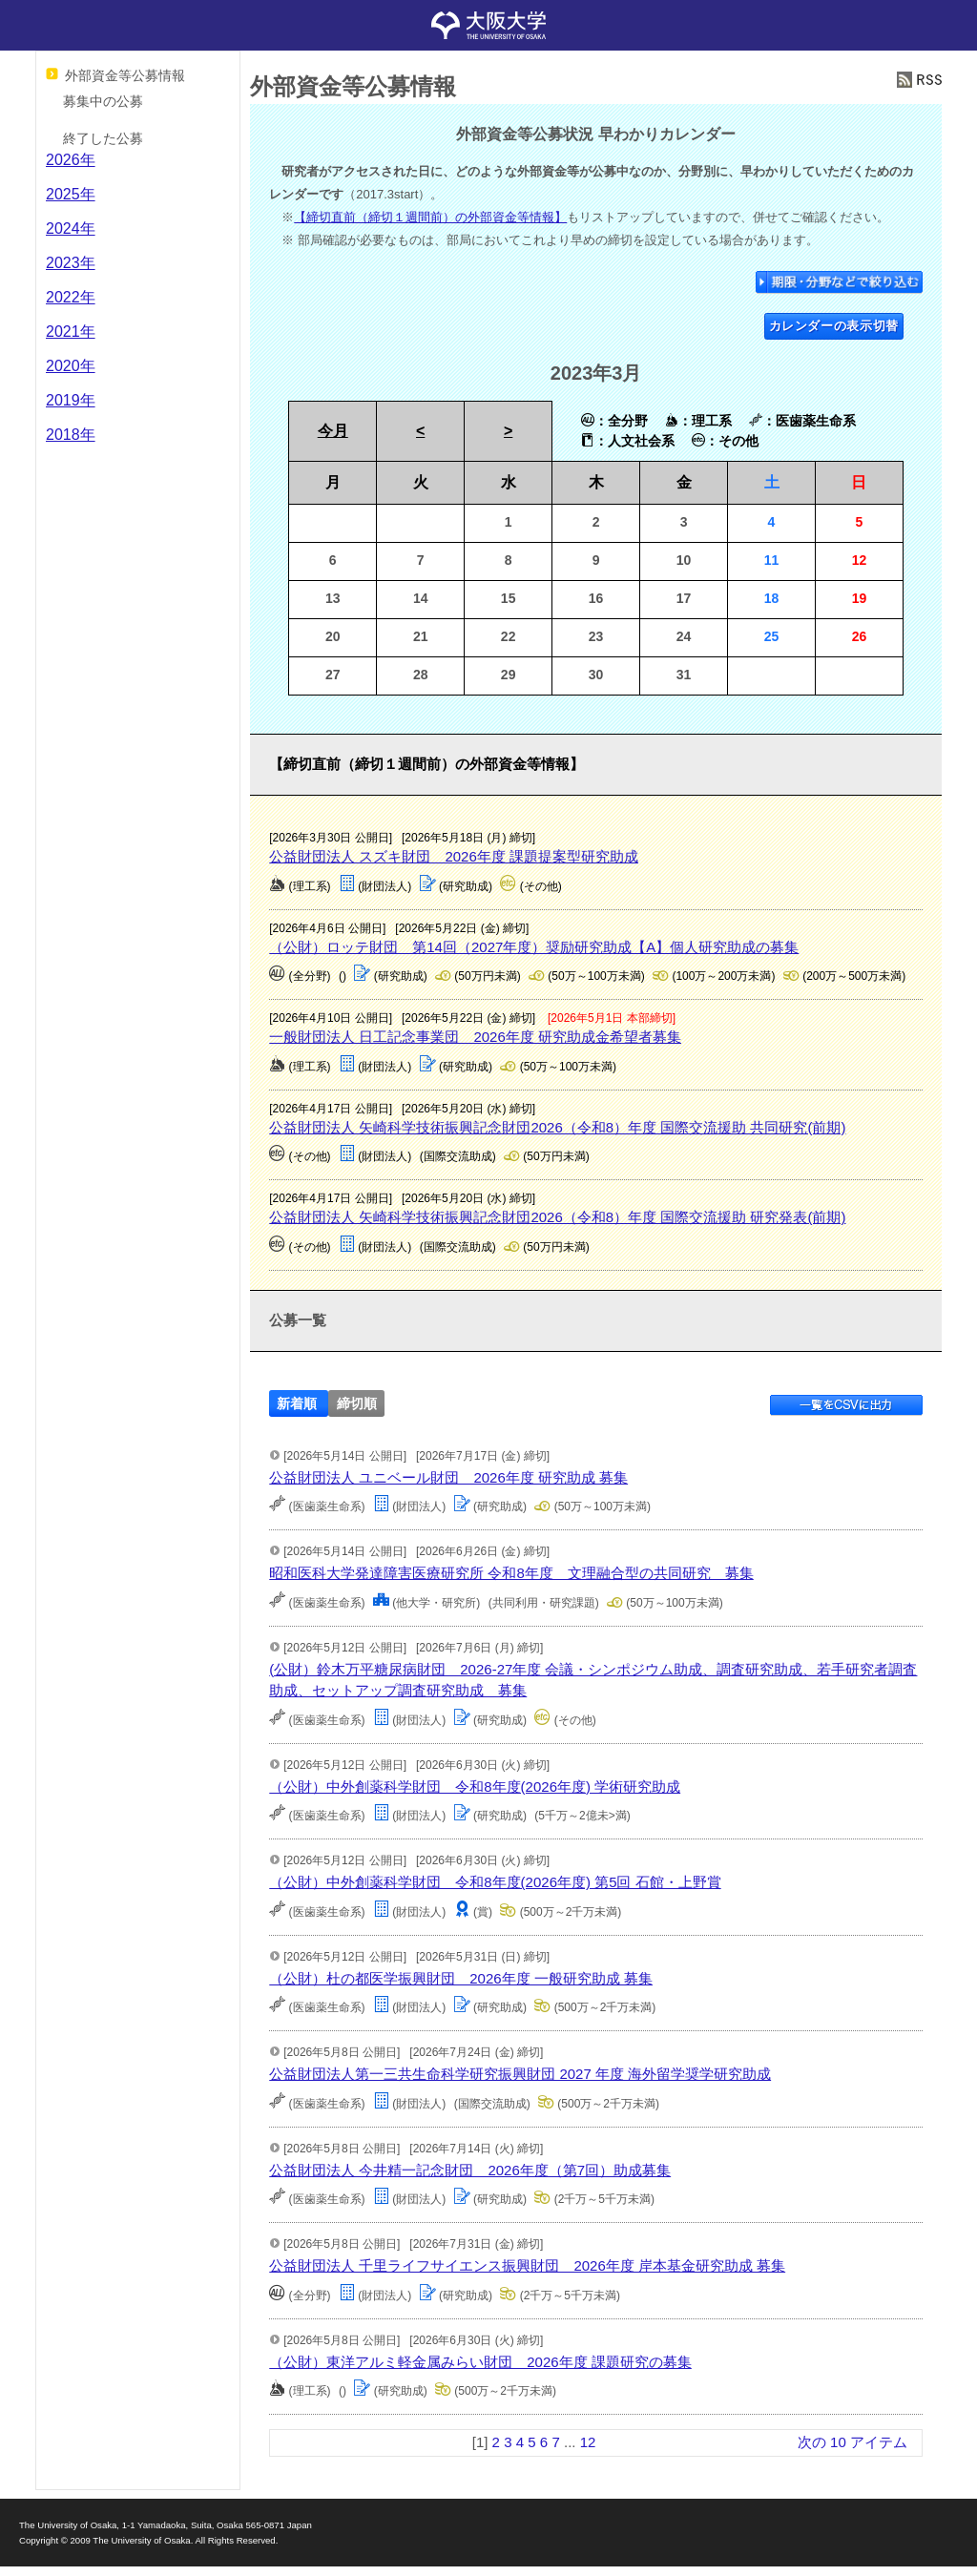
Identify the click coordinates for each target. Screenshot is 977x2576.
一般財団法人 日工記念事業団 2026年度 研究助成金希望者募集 (475, 1036)
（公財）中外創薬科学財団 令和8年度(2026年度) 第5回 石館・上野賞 (494, 1882)
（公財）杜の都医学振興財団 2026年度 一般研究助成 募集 (461, 1978)
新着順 (297, 1404)
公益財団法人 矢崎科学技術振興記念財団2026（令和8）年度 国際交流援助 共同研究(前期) (557, 1127)
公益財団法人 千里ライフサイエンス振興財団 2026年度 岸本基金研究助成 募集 (527, 2265)
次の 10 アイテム (852, 2442)
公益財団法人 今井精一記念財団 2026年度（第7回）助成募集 (470, 2170)
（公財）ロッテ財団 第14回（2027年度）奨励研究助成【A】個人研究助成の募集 (534, 947)
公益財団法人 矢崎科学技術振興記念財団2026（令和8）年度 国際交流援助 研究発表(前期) (557, 1217)
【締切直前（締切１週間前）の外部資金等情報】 (430, 217)
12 (588, 2442)
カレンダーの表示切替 (834, 326)
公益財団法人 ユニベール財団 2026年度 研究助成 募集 (448, 1477)
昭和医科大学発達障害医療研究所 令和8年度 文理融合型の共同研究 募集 (511, 1573)
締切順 (357, 1404)
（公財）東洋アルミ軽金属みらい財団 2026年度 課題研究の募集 (480, 2362)
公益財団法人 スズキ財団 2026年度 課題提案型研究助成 (453, 856)
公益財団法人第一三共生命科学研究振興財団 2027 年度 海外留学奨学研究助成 (520, 2074)
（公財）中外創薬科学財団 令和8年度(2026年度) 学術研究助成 (474, 1786)
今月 (333, 431)
